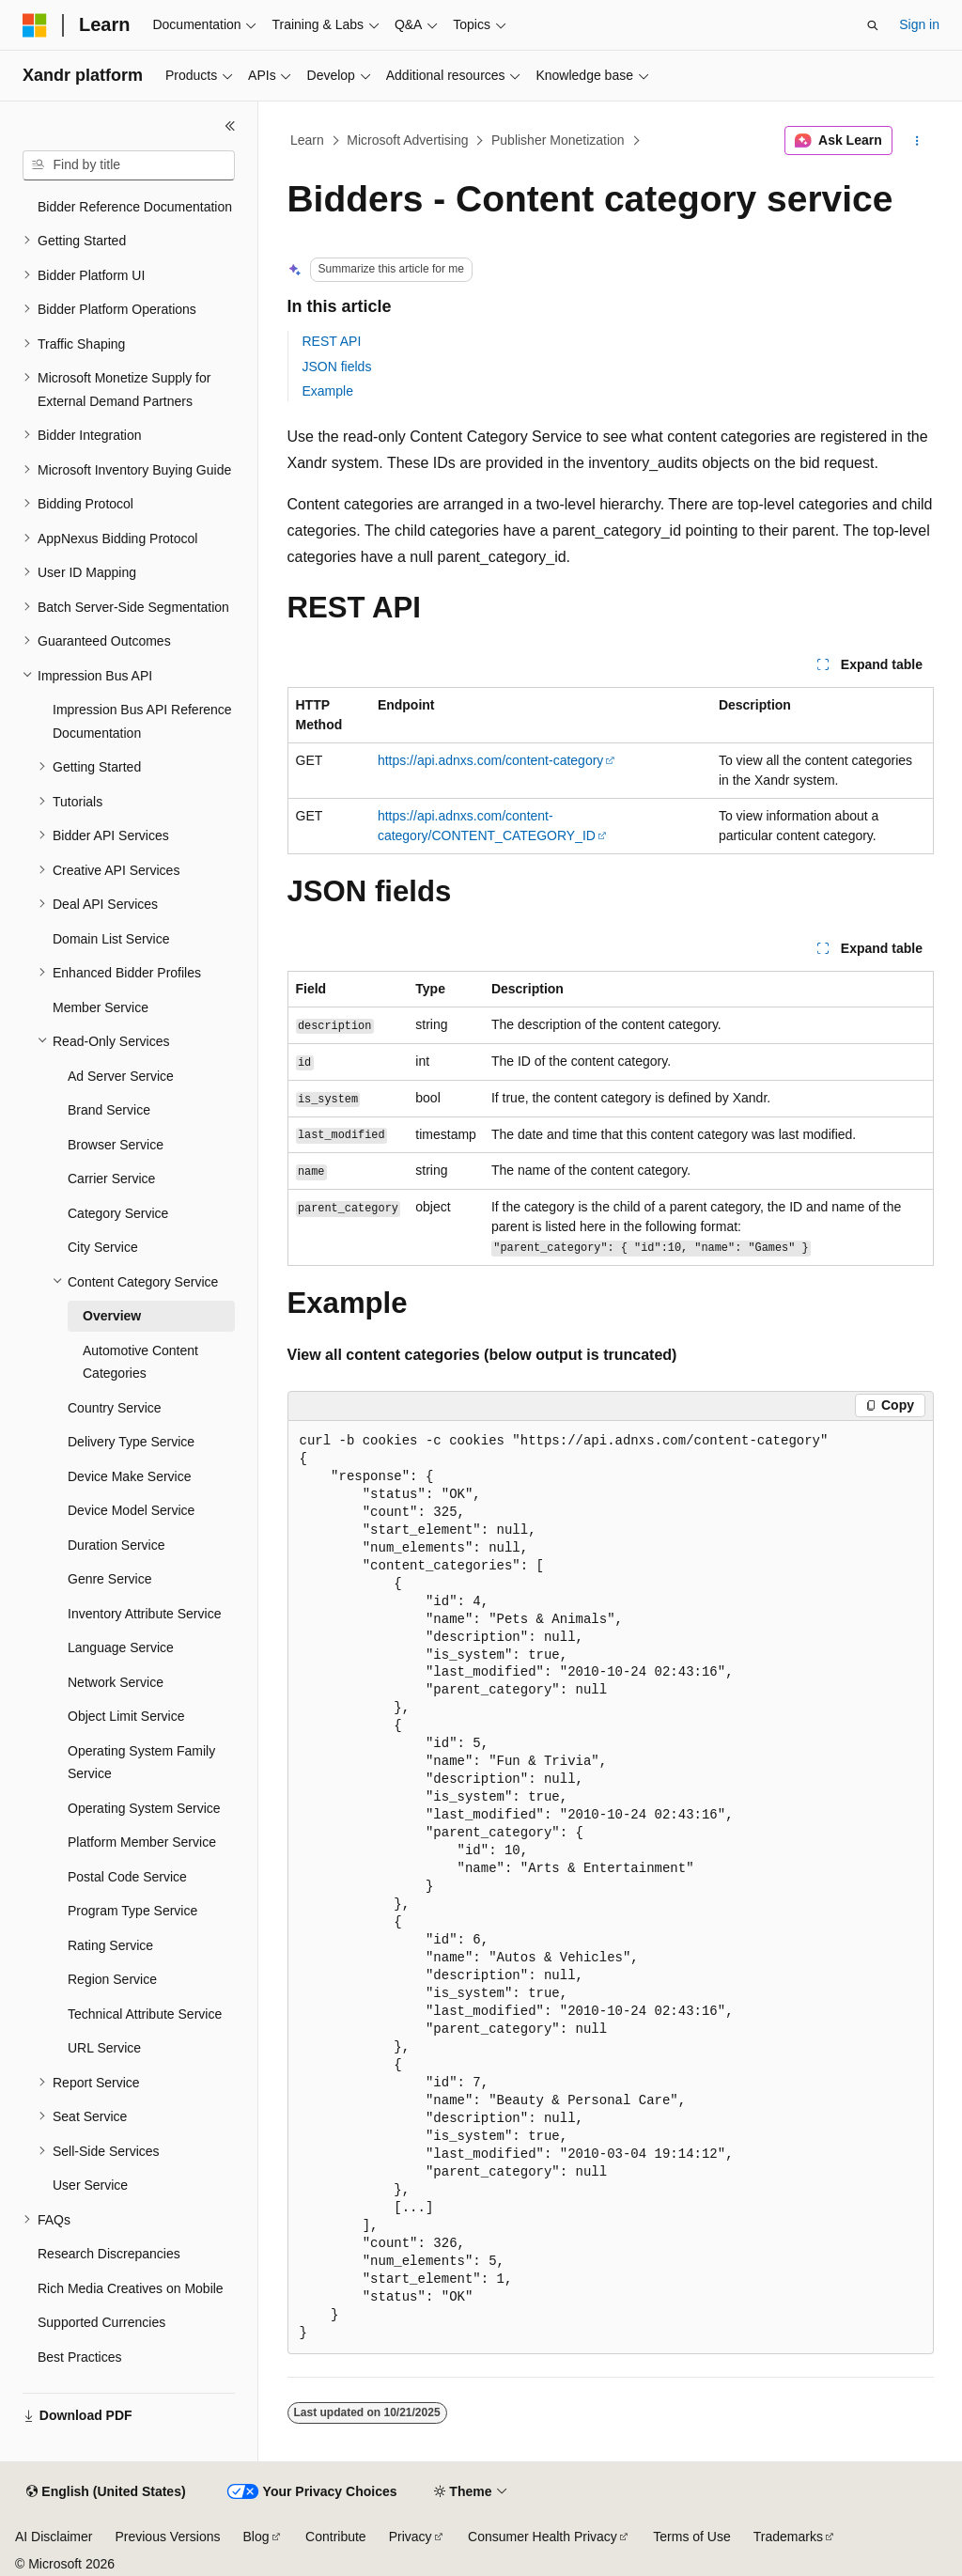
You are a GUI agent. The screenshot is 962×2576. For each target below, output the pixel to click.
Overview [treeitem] (112, 1315)
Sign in (919, 24)
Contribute (335, 2536)
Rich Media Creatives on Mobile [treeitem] (131, 2288)
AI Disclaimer (53, 2536)
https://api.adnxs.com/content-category (490, 760)
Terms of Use (691, 2536)
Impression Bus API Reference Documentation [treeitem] (142, 721)
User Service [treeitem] (90, 2185)
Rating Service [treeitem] (110, 1945)
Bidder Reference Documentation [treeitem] (135, 206)
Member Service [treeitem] (100, 1007)
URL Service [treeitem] (104, 2047)
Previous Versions (167, 2536)
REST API (332, 341)
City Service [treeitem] (103, 1247)
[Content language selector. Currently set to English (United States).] (105, 2492)
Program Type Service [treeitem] (132, 1910)
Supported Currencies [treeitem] (101, 2322)
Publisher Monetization (558, 140)
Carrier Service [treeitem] (111, 1178)
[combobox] (129, 165)
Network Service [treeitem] (115, 1682)
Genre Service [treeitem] (109, 1578)
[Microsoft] (35, 25)
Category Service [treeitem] (118, 1213)
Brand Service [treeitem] (109, 1109)
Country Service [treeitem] (115, 1407)
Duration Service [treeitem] (116, 1545)
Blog (256, 2536)
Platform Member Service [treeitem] (142, 1842)
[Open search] (873, 25)
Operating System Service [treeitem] (144, 1808)
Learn (307, 140)
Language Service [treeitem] (121, 1647)
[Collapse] (230, 126)
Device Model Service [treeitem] (131, 1510)
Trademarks (788, 2536)
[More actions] (916, 141)
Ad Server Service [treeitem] (121, 1076)
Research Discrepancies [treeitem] (109, 2253)
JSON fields (337, 366)
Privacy (410, 2536)
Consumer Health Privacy (542, 2536)
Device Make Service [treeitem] (130, 1476)
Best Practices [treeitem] (79, 2357)
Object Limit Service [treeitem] (126, 1716)
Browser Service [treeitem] (115, 1144)
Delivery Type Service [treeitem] (131, 1441)
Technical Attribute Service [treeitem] (145, 2014)
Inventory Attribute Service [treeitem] (144, 1613)
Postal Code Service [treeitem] (127, 1876)
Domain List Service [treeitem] (111, 938)
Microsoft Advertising (407, 140)
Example (328, 390)
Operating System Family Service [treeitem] (141, 1762)
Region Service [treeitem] (112, 1979)
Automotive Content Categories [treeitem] (140, 1362)
